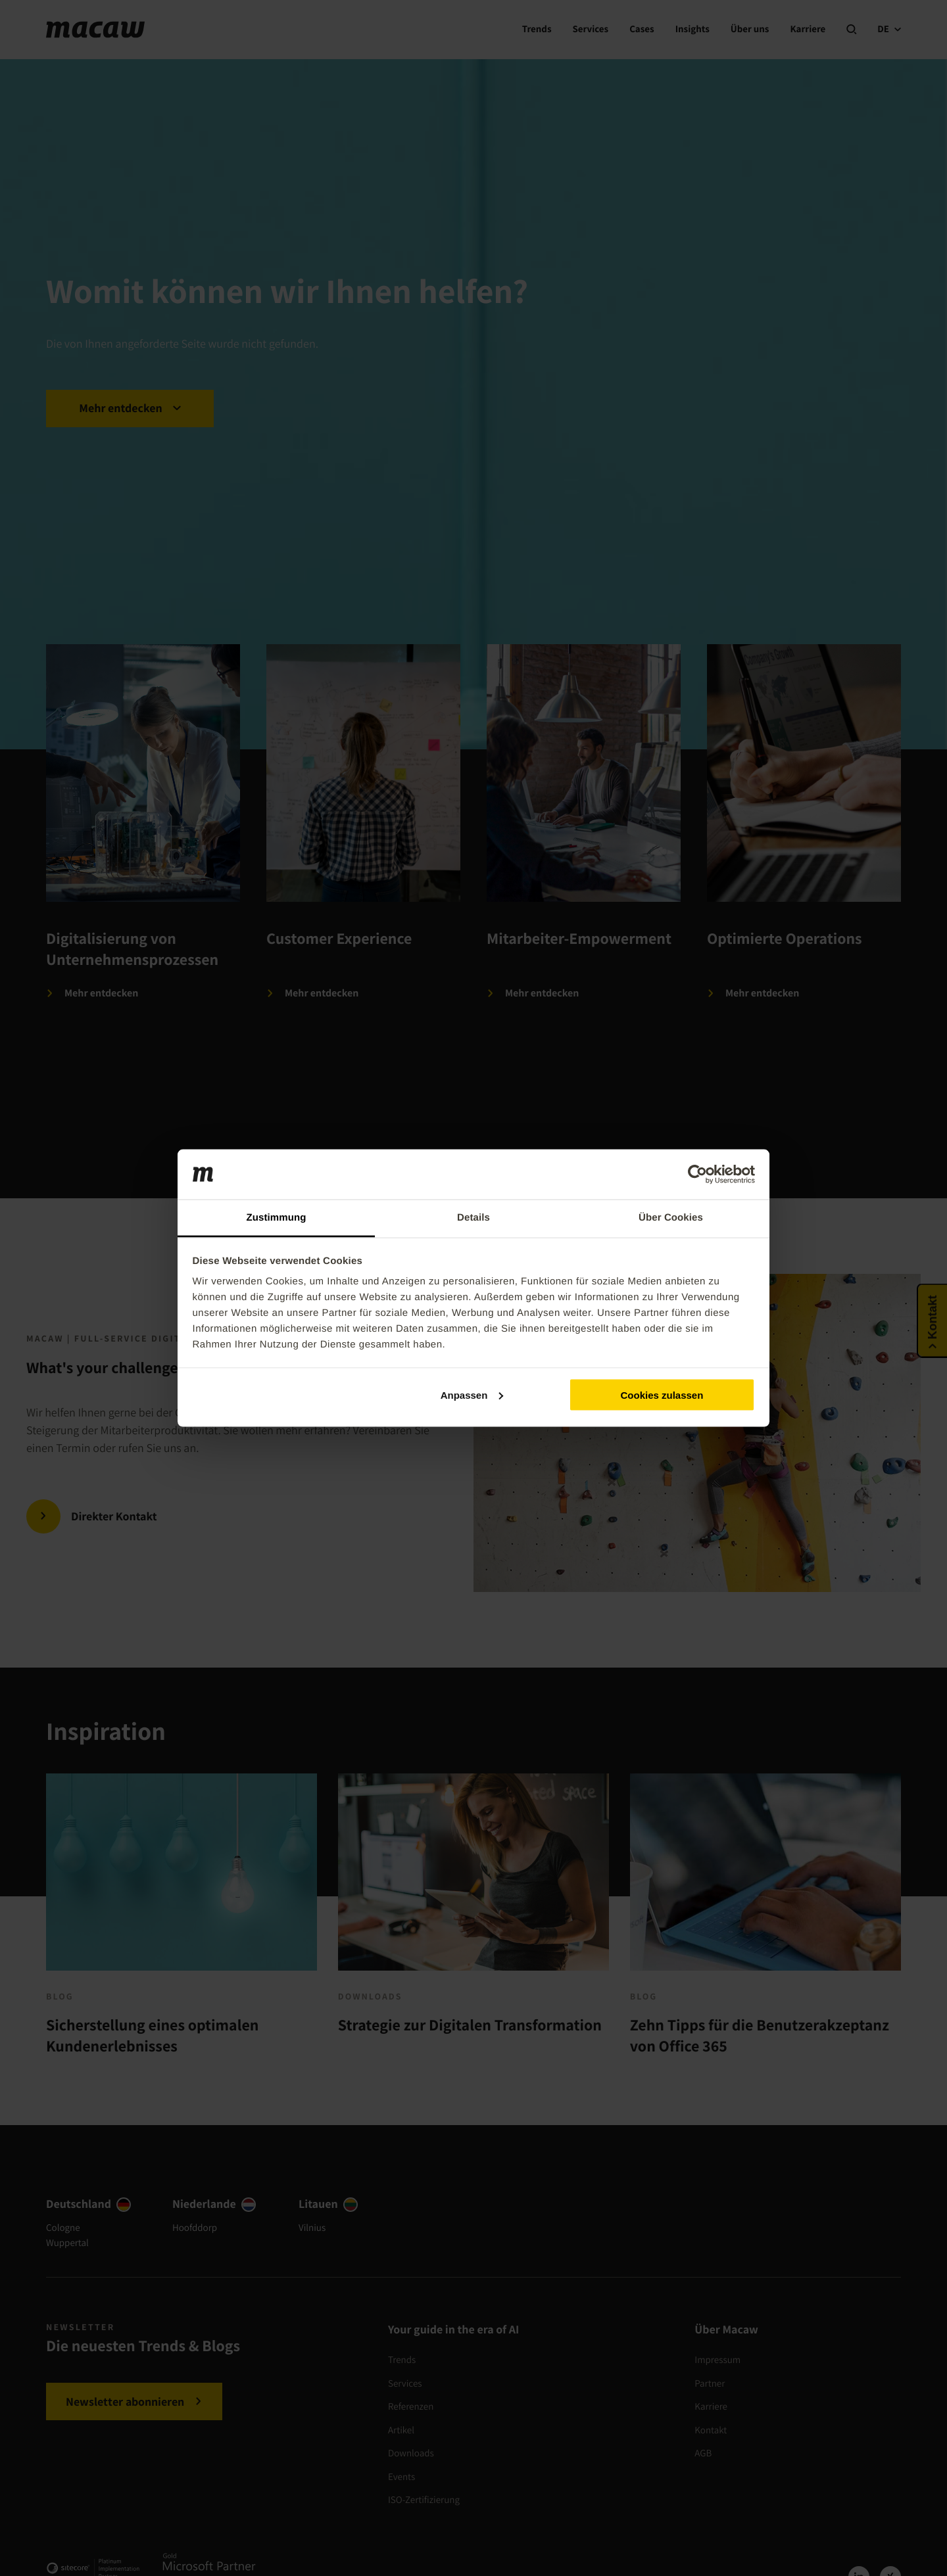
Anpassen (472, 1394)
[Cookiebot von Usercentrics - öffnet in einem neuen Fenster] (697, 1174)
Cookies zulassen (661, 1394)
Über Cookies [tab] (671, 1217)
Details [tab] (473, 1217)
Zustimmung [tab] (276, 1217)
